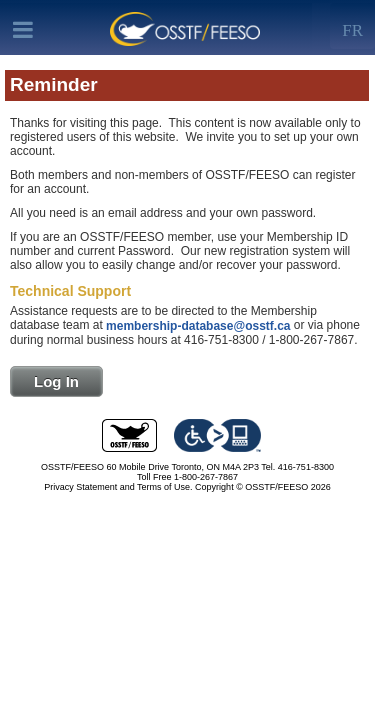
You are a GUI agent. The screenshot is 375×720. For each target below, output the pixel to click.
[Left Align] (352, 26)
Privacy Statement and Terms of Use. (118, 487)
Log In (56, 381)
